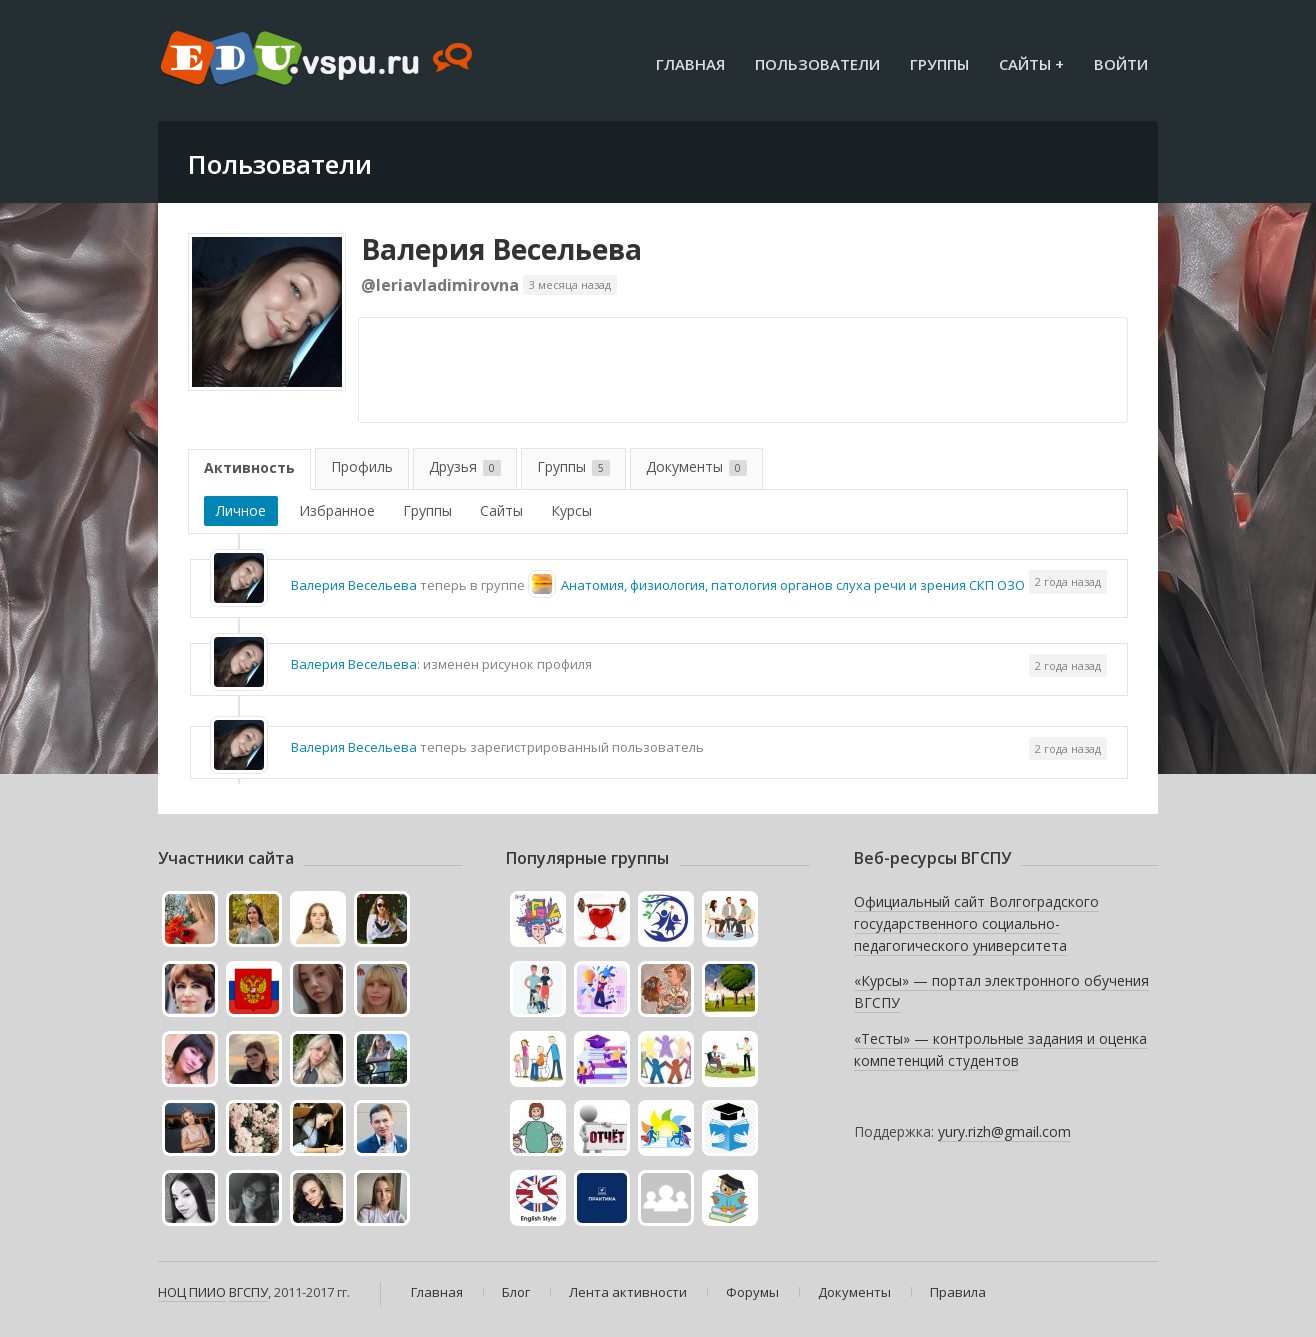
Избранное (337, 510)
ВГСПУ (248, 1292)
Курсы (571, 510)
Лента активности (628, 1292)
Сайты (501, 510)
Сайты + (1031, 64)
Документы (696, 466)
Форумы (752, 1292)
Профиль (362, 466)
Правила (958, 1292)
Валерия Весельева (501, 249)
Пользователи (817, 64)
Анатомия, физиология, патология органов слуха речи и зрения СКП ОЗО (793, 585)
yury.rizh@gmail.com (1004, 1131)
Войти (1121, 64)
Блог (516, 1292)
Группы (939, 64)
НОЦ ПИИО (192, 1292)
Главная (690, 64)
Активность (249, 467)
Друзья (465, 466)
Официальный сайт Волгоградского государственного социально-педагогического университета (976, 923)
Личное (241, 510)
